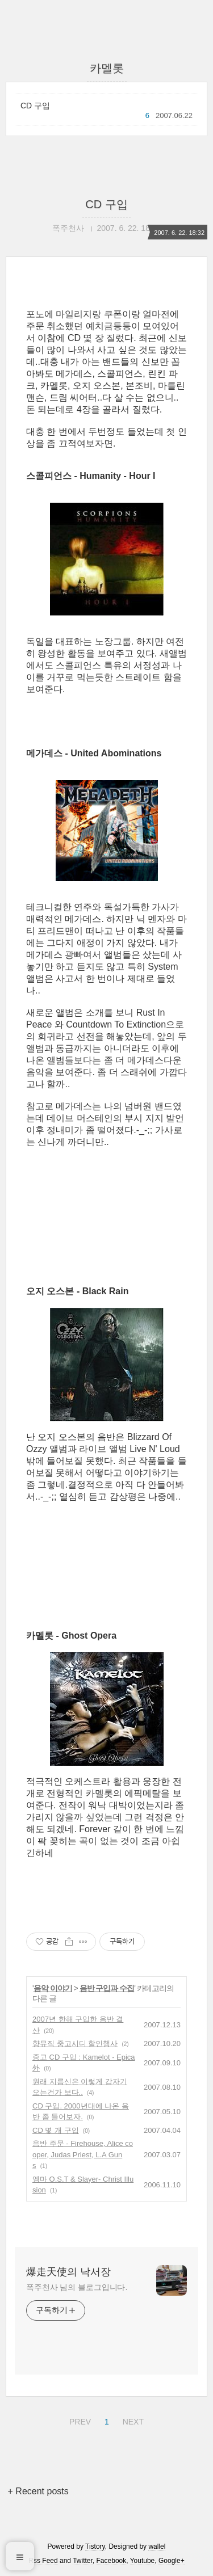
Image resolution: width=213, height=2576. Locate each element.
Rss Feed (42, 2561)
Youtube (142, 2561)
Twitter (83, 2561)
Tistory (95, 2546)
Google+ (171, 2561)
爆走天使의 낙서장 (68, 2272)
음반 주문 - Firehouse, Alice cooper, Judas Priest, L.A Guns (82, 2154)
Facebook (112, 2561)
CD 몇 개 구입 (55, 2130)
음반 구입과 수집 (107, 1988)
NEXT (132, 2420)
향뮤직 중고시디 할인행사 (75, 2043)
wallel (156, 2546)
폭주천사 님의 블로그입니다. (76, 2287)
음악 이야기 (53, 1988)
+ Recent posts (38, 2491)
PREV (78, 2420)
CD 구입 (35, 105)
